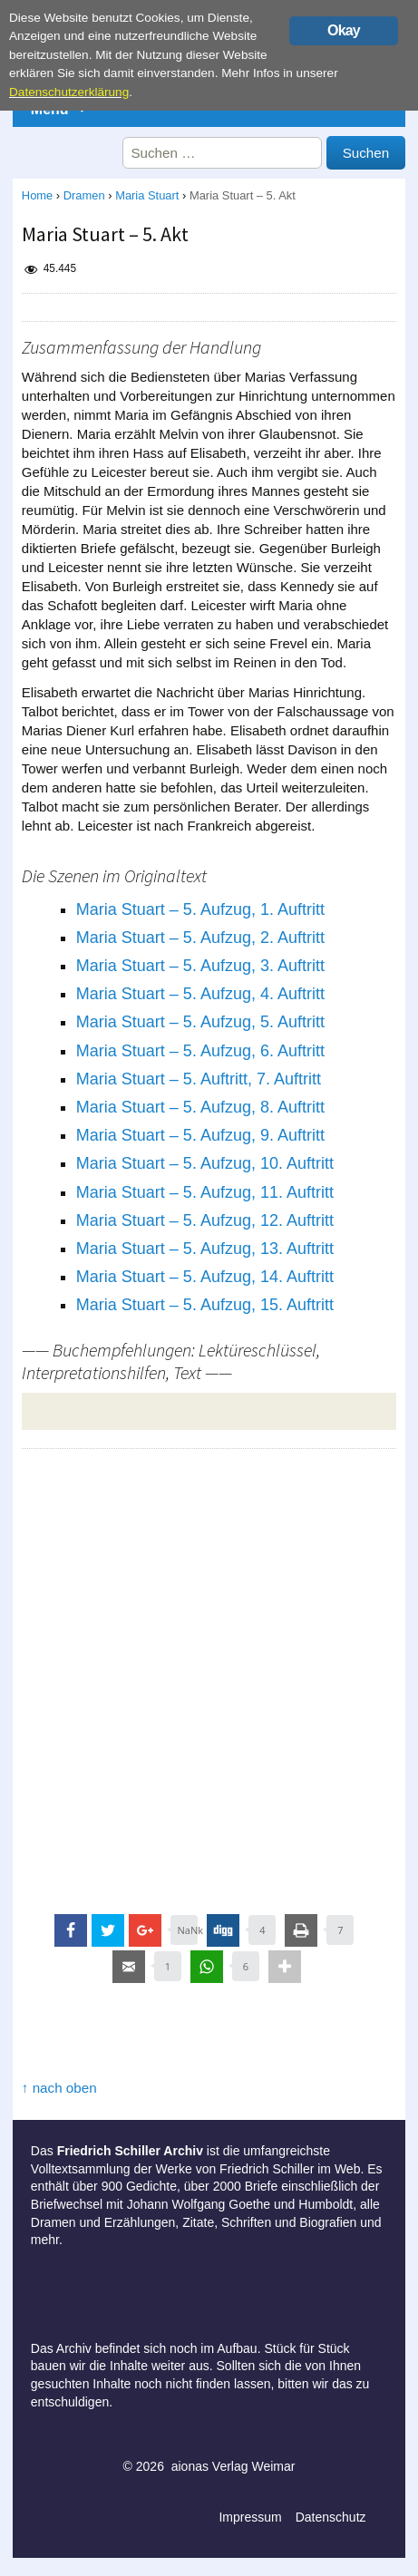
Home (37, 195)
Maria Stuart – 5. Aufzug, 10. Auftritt (205, 1163)
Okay (343, 30)
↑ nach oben (59, 2087)
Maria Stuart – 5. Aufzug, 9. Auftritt (200, 1135)
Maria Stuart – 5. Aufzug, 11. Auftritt (205, 1192)
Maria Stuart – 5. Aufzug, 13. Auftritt (205, 1248)
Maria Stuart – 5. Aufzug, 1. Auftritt (200, 909)
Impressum (250, 2517)
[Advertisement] (209, 1676)
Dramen (84, 195)
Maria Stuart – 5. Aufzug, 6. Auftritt (200, 1051)
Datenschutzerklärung (69, 92)
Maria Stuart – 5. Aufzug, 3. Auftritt (200, 966)
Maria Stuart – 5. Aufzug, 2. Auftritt (200, 937)
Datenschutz (331, 2517)
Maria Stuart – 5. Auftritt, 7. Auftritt (198, 1079)
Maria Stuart (147, 195)
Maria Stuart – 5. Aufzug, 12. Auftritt (205, 1220)
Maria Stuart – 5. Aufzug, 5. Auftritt (200, 1022)
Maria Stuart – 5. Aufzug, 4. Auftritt (200, 994)
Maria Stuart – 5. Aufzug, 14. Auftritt (205, 1277)
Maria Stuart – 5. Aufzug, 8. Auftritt (200, 1107)
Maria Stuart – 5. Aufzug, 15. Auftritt (205, 1305)
